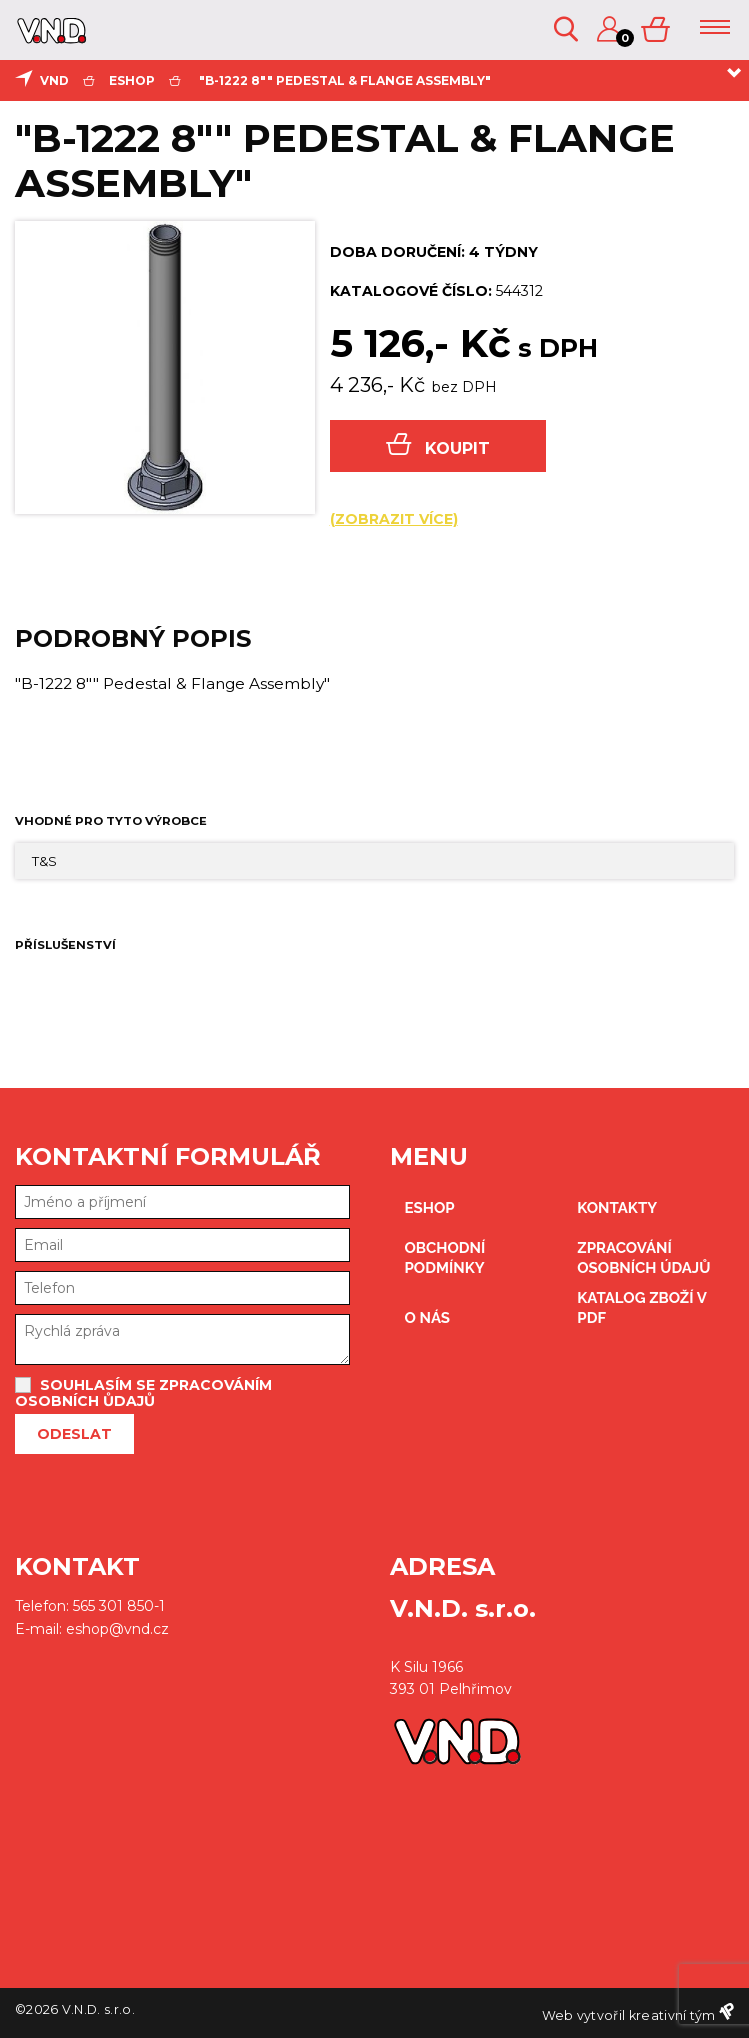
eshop (132, 80)
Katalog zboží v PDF (641, 1308)
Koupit (438, 445)
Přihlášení (609, 29)
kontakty (617, 1208)
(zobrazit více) (394, 519)
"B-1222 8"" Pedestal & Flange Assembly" (345, 80)
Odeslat (74, 1434)
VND (54, 80)
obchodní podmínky (445, 1258)
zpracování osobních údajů (643, 1258)
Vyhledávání (566, 29)
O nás (428, 1318)
